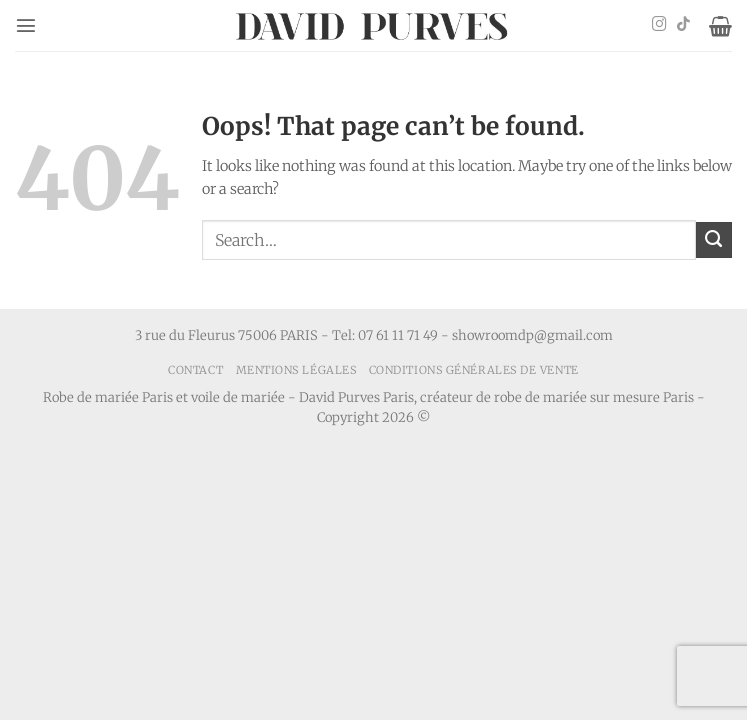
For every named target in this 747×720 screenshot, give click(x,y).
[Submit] (714, 240)
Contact (195, 370)
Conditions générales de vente (474, 370)
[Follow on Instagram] (659, 25)
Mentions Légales (296, 370)
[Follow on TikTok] (683, 25)
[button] (26, 25)
